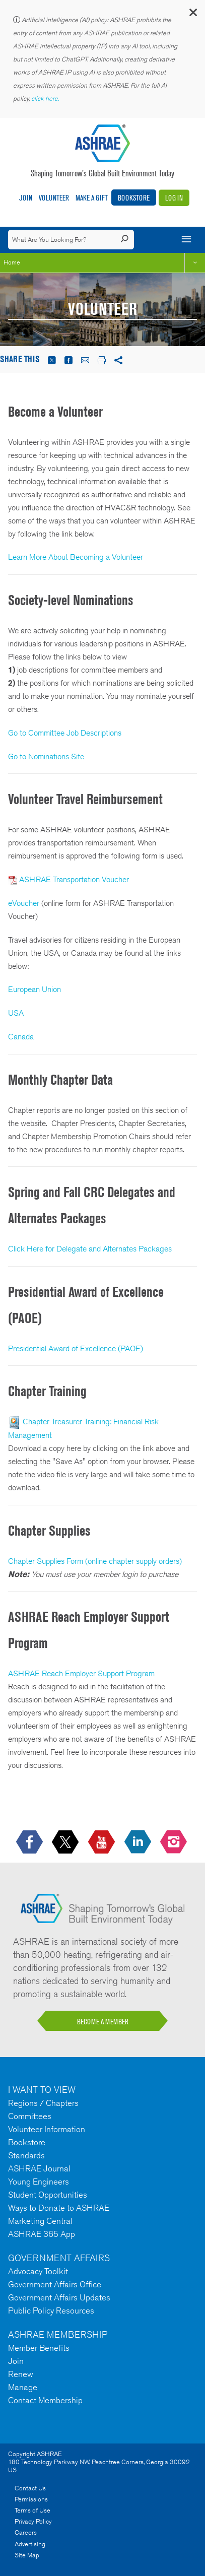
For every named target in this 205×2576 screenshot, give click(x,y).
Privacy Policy (33, 2521)
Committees (29, 2116)
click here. (45, 98)
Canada (21, 1036)
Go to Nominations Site (46, 756)
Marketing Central (40, 2221)
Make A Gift (92, 198)
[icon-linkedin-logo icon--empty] (138, 1842)
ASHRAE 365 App (41, 2234)
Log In (174, 198)
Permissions (31, 2499)
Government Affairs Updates (59, 2297)
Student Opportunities (47, 2195)
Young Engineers (38, 2181)
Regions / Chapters (43, 2103)
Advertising (30, 2544)
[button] (192, 15)
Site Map (27, 2555)
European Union (34, 989)
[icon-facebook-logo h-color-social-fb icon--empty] (30, 1842)
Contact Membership (45, 2400)
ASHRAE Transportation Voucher (74, 879)
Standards (26, 2155)
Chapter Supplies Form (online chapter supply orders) (95, 1561)
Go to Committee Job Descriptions (64, 733)
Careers (26, 2532)
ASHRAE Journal (39, 2168)
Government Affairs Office (54, 2284)
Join (25, 198)
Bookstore (134, 198)
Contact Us (30, 2488)
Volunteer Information (46, 2129)
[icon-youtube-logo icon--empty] (102, 1842)
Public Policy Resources (51, 2310)
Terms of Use (32, 2510)
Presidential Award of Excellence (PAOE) (75, 1348)
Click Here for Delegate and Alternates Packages (90, 1248)
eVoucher (24, 903)
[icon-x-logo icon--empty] (66, 1842)
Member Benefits (39, 2348)
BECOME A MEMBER (102, 2021)
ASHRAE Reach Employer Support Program (81, 1673)
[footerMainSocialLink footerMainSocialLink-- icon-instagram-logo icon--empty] (174, 1842)
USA (16, 1013)
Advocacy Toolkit (38, 2271)
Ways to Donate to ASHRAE (58, 2208)
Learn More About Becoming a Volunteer (75, 557)
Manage (22, 2387)
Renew (20, 2374)
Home (12, 262)
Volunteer (54, 198)
